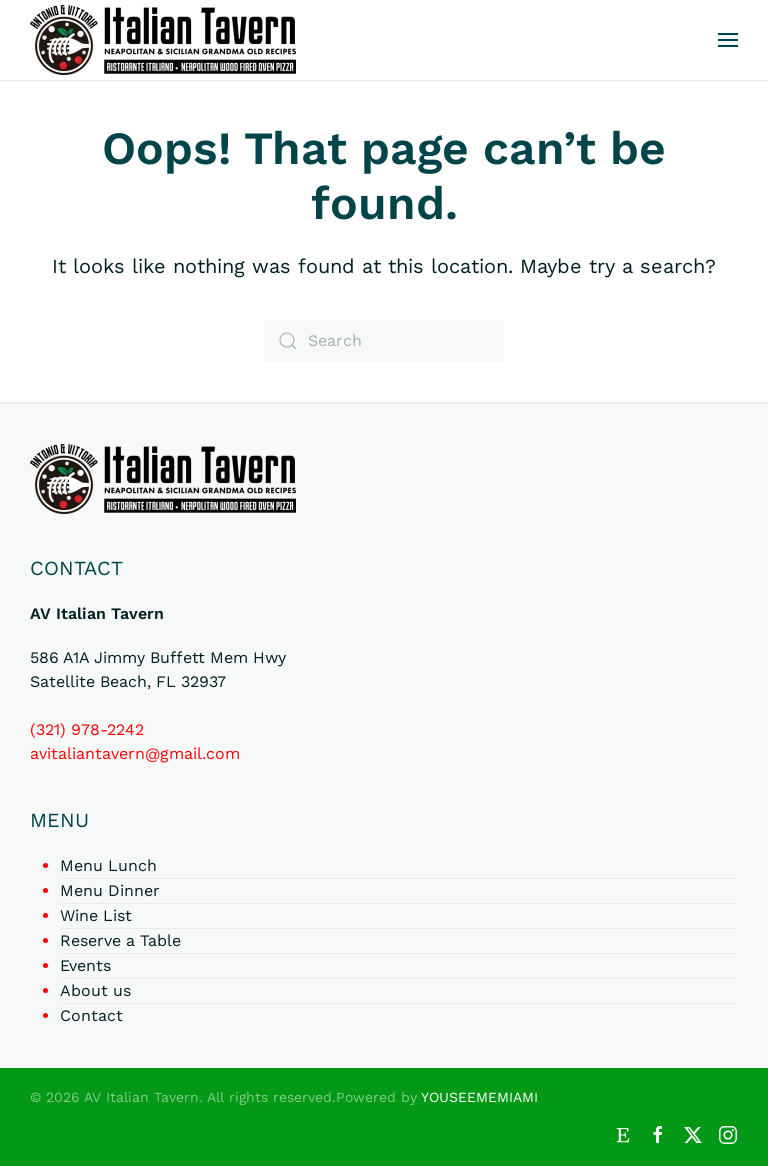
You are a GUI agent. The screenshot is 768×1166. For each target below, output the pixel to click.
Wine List (96, 915)
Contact (91, 1015)
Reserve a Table (120, 940)
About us (95, 990)
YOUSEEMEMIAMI (479, 1097)
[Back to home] (163, 40)
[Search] (384, 341)
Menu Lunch (108, 865)
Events (85, 965)
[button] (728, 40)
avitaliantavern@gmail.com (135, 753)
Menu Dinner (110, 890)
